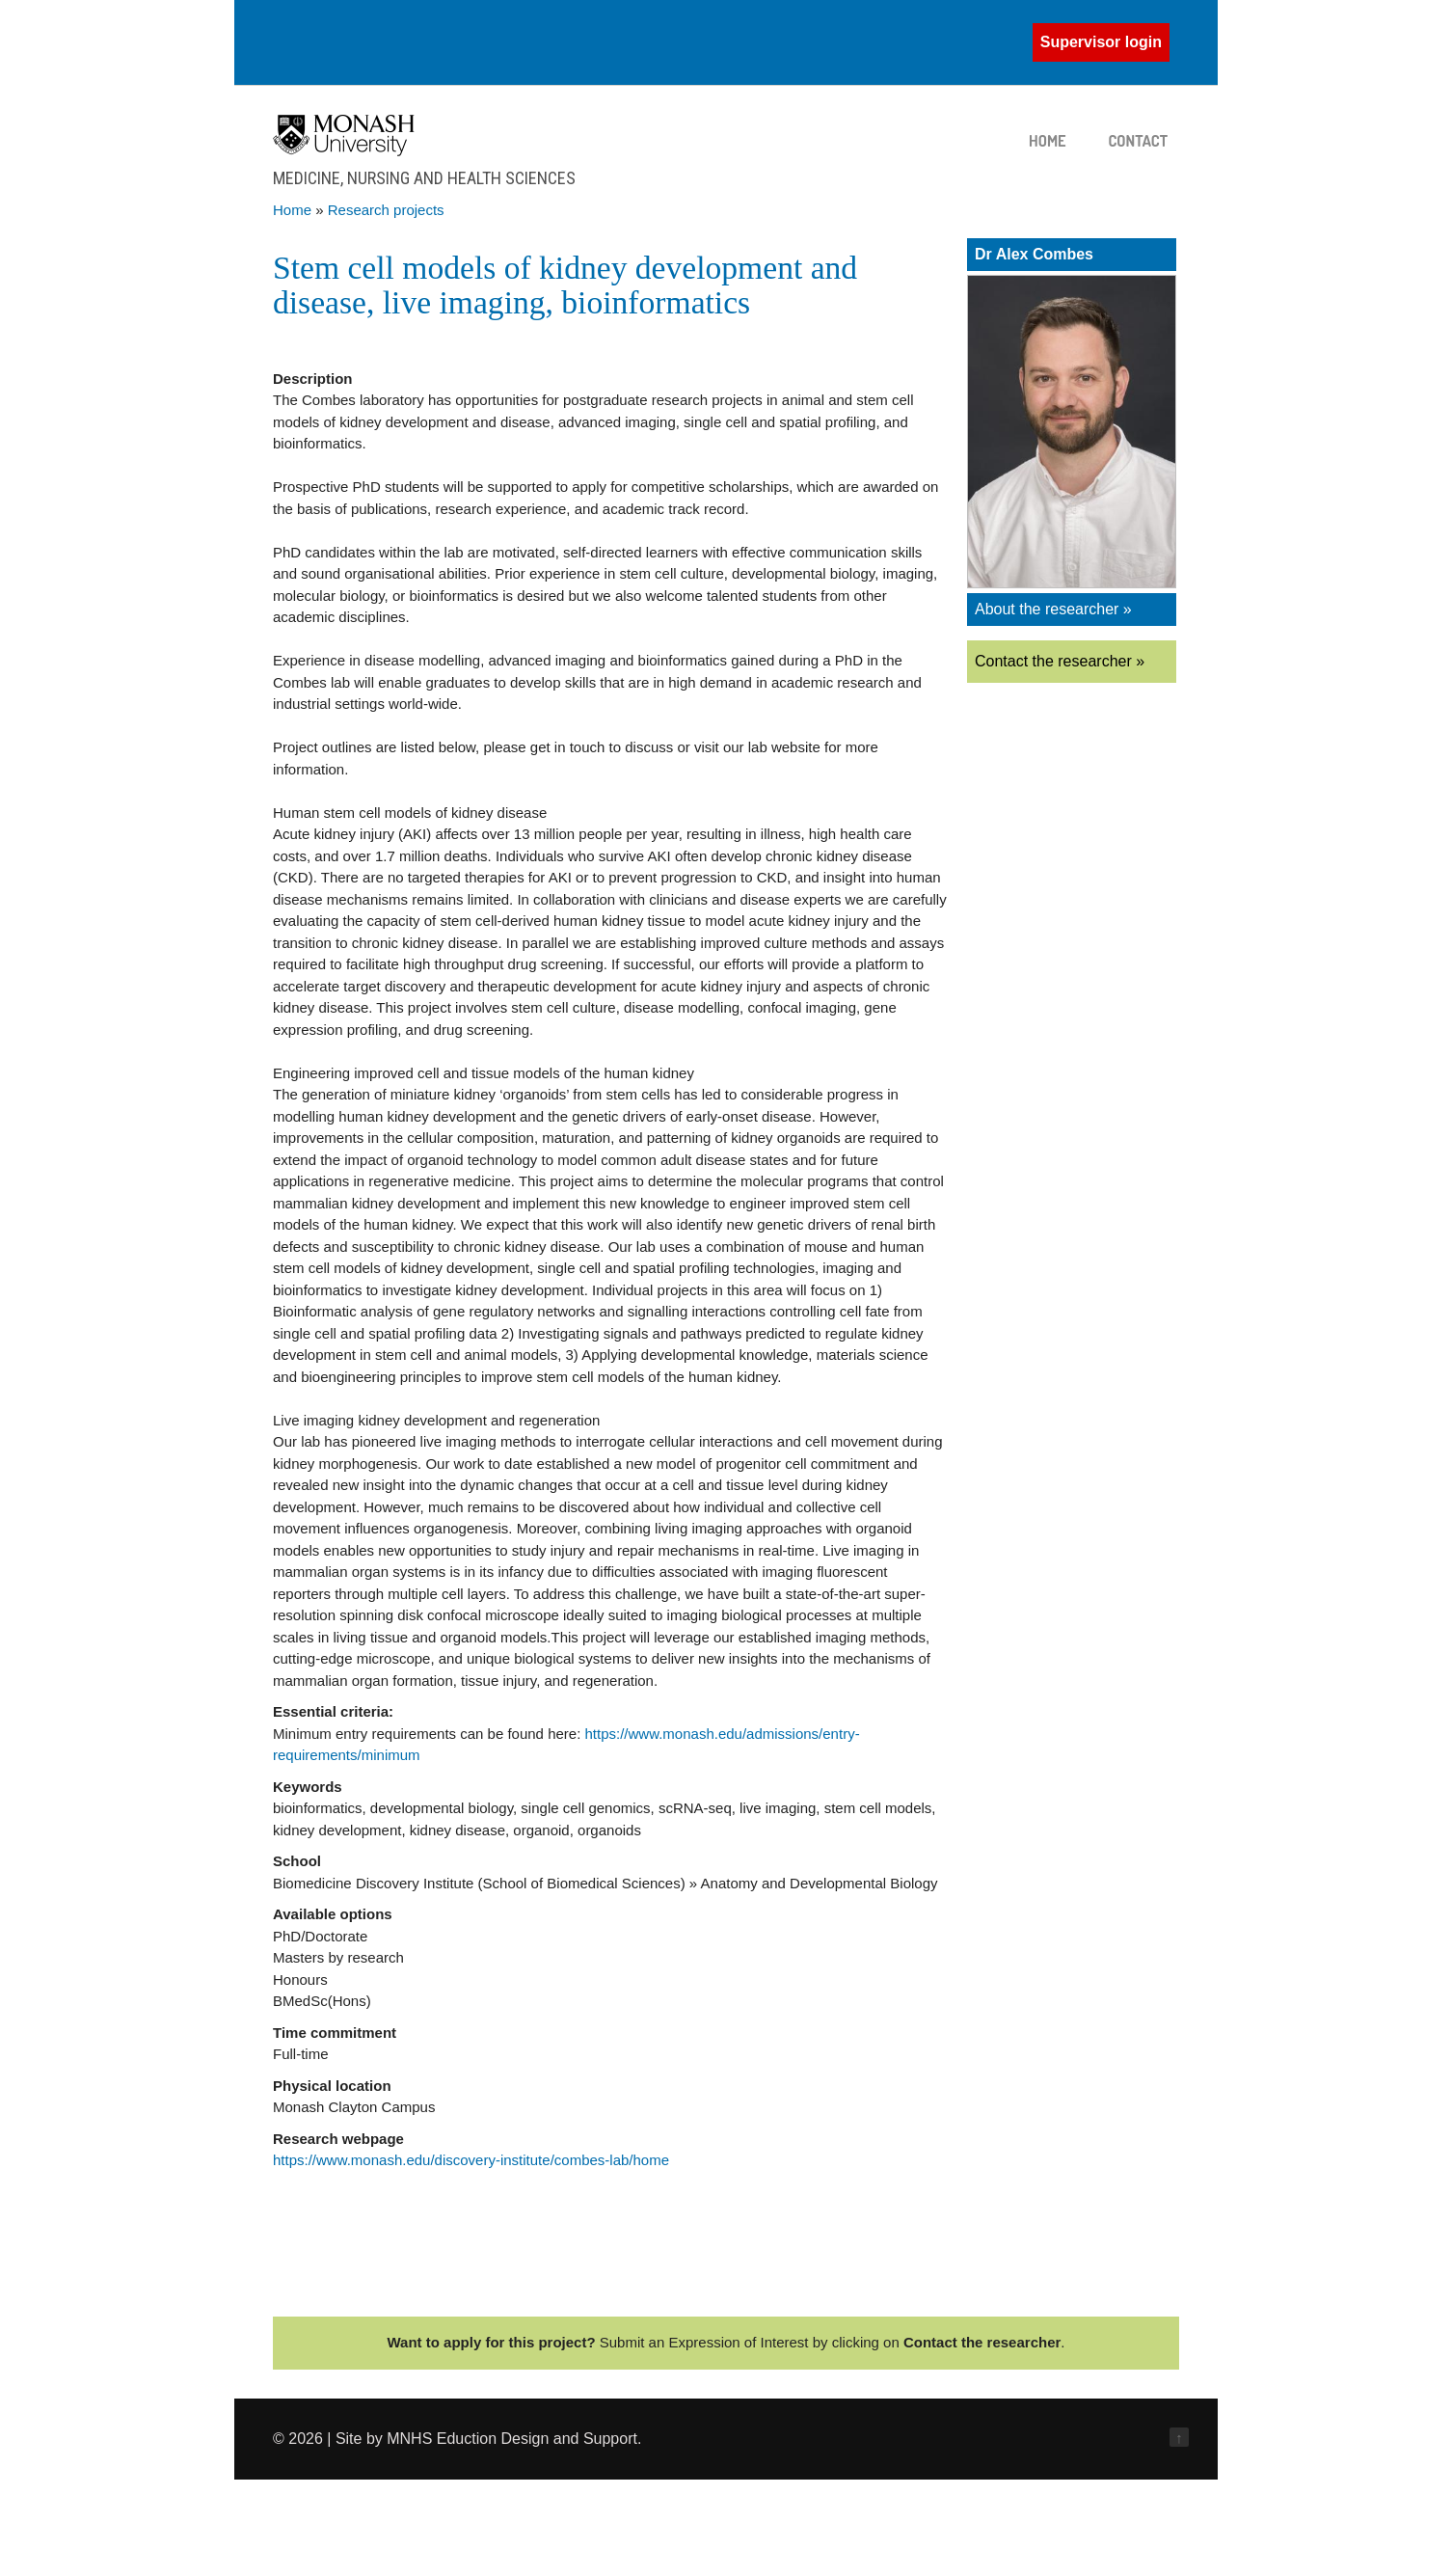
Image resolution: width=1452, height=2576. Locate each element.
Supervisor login (1101, 42)
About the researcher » (1053, 609)
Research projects (386, 210)
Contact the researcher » (1059, 661)
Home (1047, 140)
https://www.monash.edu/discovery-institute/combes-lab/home (471, 2160)
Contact (1138, 140)
